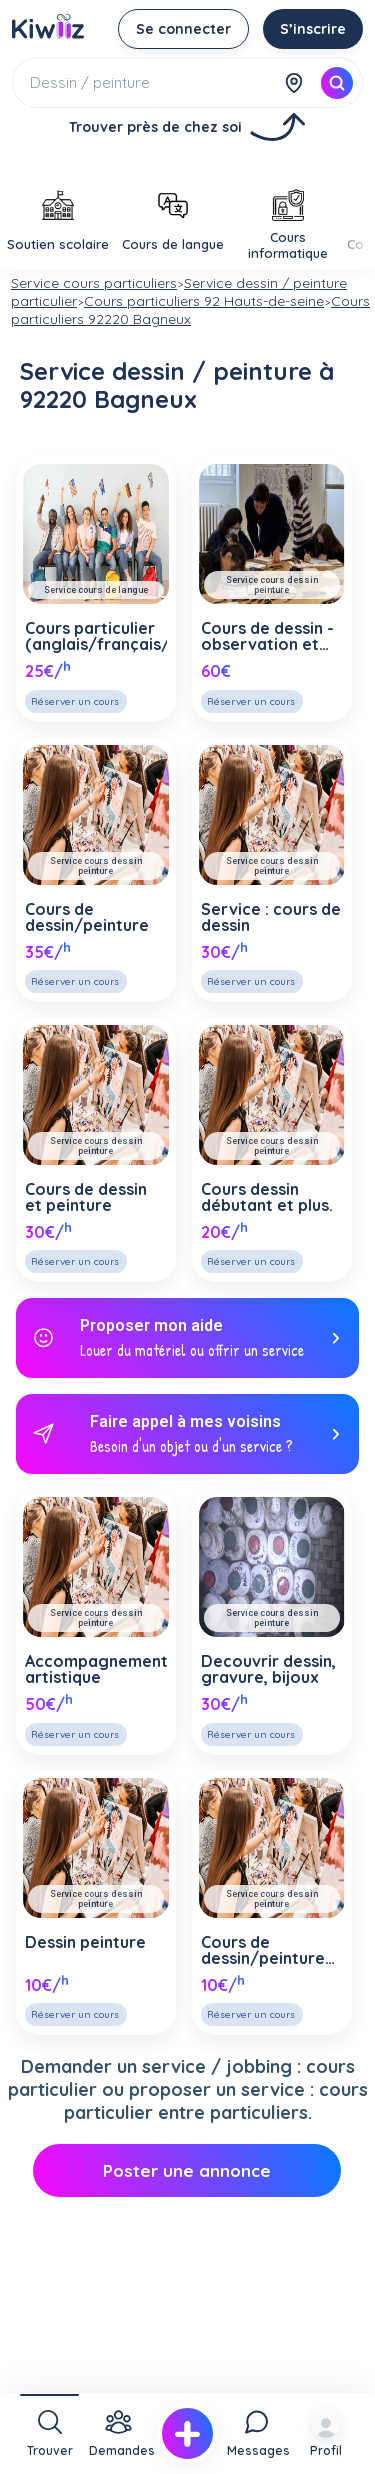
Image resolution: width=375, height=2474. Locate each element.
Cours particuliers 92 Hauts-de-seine (204, 301)
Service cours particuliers (94, 283)
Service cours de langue (96, 590)
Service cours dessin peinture (272, 585)
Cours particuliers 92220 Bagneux (190, 310)
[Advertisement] (188, 458)
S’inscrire (313, 29)
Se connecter (183, 29)
